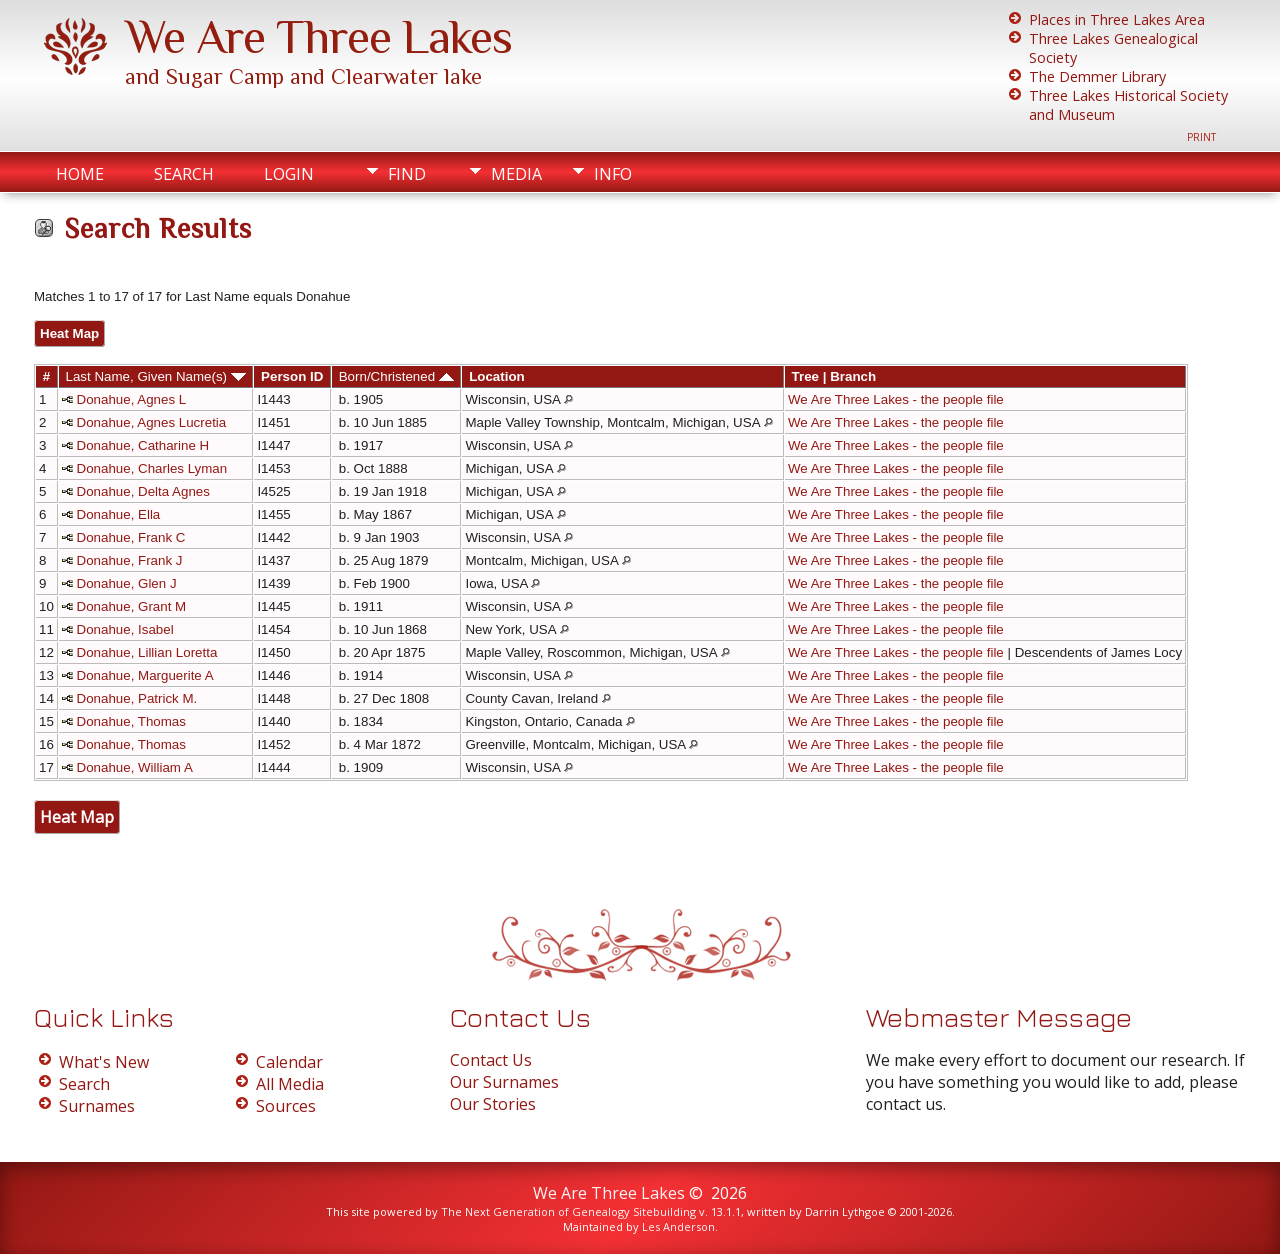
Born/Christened (396, 376)
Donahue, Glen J (127, 583)
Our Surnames (504, 1082)
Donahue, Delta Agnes (143, 491)
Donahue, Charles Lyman (152, 468)
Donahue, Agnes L (132, 399)
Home (80, 174)
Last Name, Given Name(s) (156, 376)
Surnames (97, 1106)
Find (407, 174)
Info (613, 174)
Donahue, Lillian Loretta (147, 652)
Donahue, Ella (119, 514)
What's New (104, 1062)
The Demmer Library (1097, 76)
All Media (290, 1084)
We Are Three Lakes (318, 37)
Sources (286, 1106)
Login (289, 174)
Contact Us (491, 1060)
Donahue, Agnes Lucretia (152, 422)
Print (1201, 137)
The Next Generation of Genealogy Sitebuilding (568, 1211)
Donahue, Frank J (130, 560)
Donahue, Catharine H (143, 445)
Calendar (289, 1062)
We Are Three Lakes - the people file (896, 399)
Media (516, 174)
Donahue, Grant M (132, 606)
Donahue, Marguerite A (145, 675)
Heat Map (69, 333)
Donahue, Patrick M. (137, 698)
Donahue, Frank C (131, 537)
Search (184, 174)
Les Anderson (678, 1226)
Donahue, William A (135, 767)
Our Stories (493, 1104)
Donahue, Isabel (125, 629)
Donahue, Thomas (131, 721)
